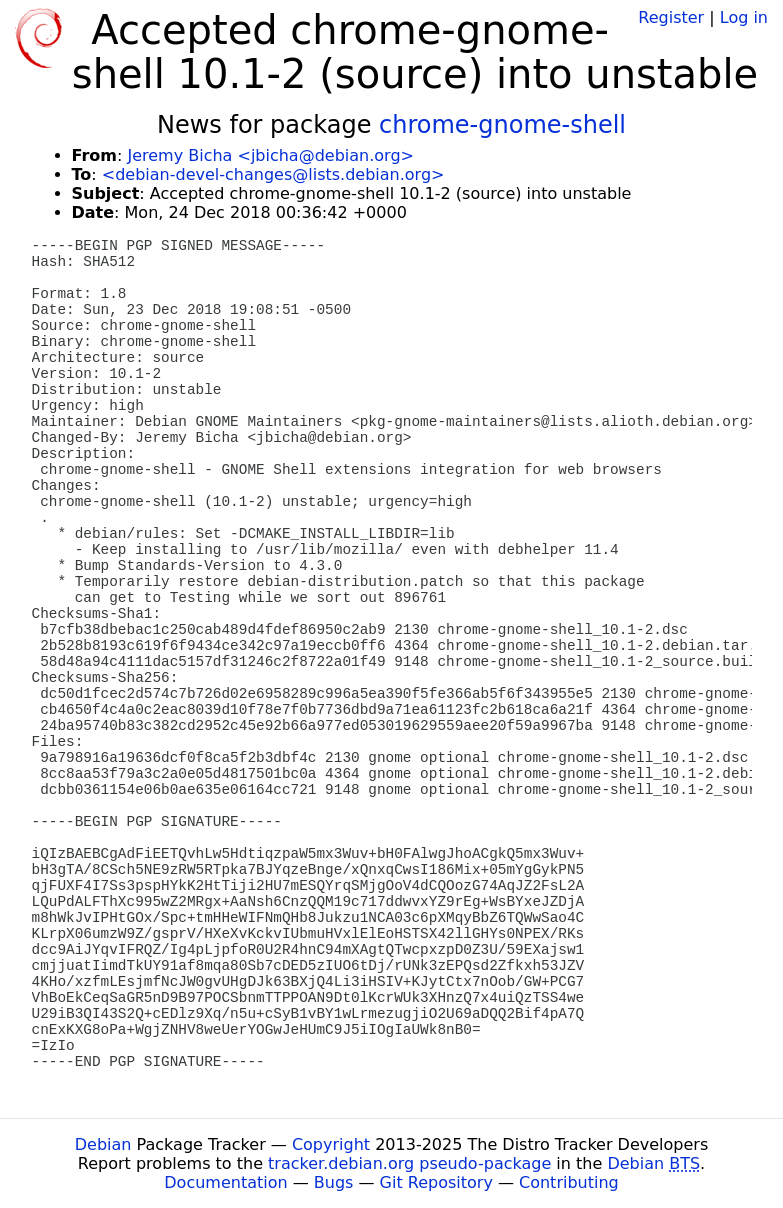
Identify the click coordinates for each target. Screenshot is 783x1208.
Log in (744, 17)
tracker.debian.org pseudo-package (409, 1163)
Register (671, 17)
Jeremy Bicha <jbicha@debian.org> (270, 155)
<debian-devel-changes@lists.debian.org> (273, 174)
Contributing (569, 1182)
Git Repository (436, 1182)
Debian (103, 1144)
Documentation (225, 1182)
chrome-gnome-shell (502, 125)
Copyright (331, 1144)
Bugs (334, 1182)
